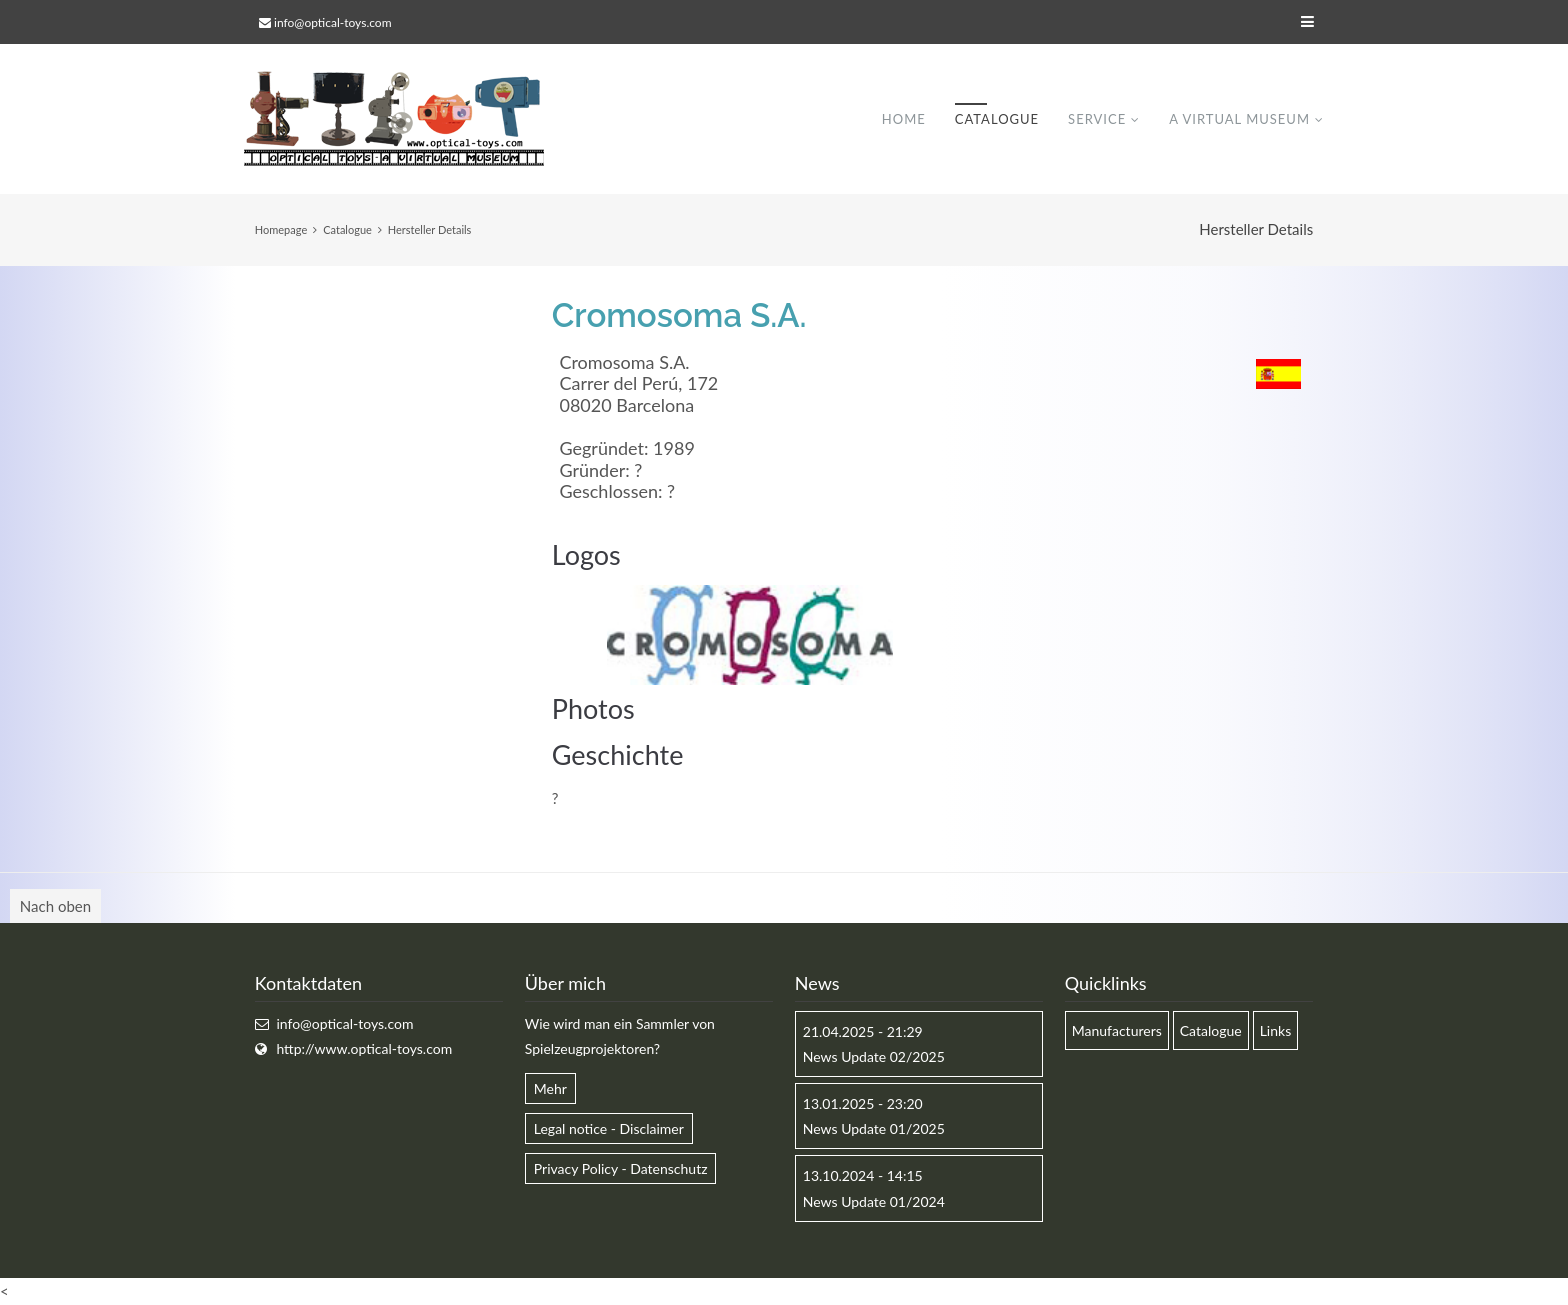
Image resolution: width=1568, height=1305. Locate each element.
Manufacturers (1117, 1030)
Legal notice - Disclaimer (609, 1128)
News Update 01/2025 (874, 1128)
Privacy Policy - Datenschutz (621, 1168)
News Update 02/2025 (874, 1056)
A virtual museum (1239, 119)
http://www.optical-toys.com (364, 1048)
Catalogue (997, 119)
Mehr (550, 1088)
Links (1276, 1030)
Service (1097, 119)
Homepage (281, 229)
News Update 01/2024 (874, 1201)
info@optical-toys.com (332, 22)
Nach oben (55, 906)
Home (904, 119)
